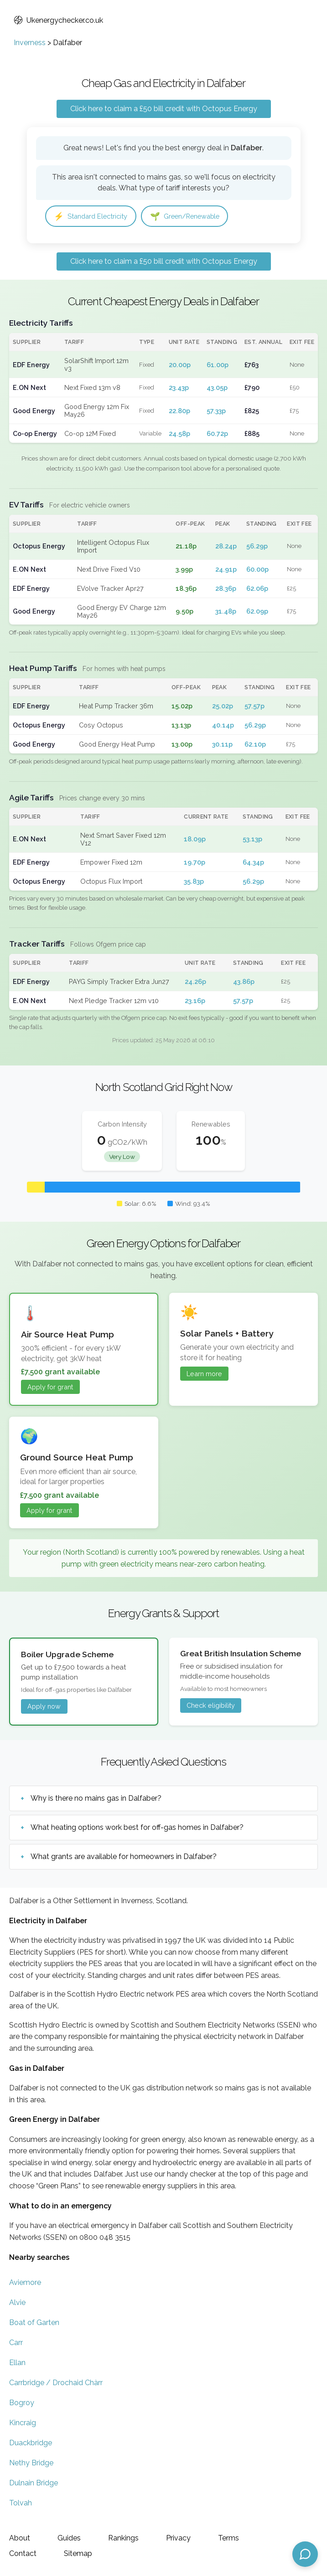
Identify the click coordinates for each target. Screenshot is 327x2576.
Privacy (178, 2538)
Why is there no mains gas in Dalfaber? (96, 1799)
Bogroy (21, 2403)
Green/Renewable (196, 216)
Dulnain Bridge (33, 2483)
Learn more (204, 1374)
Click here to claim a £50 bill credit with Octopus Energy (163, 108)
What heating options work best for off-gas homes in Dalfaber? (137, 1828)
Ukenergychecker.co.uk (58, 20)
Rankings (123, 2538)
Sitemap (78, 2553)
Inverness (30, 42)
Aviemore (25, 2283)
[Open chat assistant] (305, 2554)
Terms (228, 2538)
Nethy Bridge (31, 2463)
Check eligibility (211, 1707)
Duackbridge (30, 2443)
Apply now (44, 1707)
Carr (16, 2343)
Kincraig (22, 2423)
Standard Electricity (94, 216)
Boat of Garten (34, 2323)
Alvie (17, 2303)
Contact (22, 2553)
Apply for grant (50, 1388)
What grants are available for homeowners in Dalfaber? (124, 1858)
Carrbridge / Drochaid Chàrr (56, 2383)
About (19, 2538)
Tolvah (20, 2503)
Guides (69, 2538)
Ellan (17, 2363)
